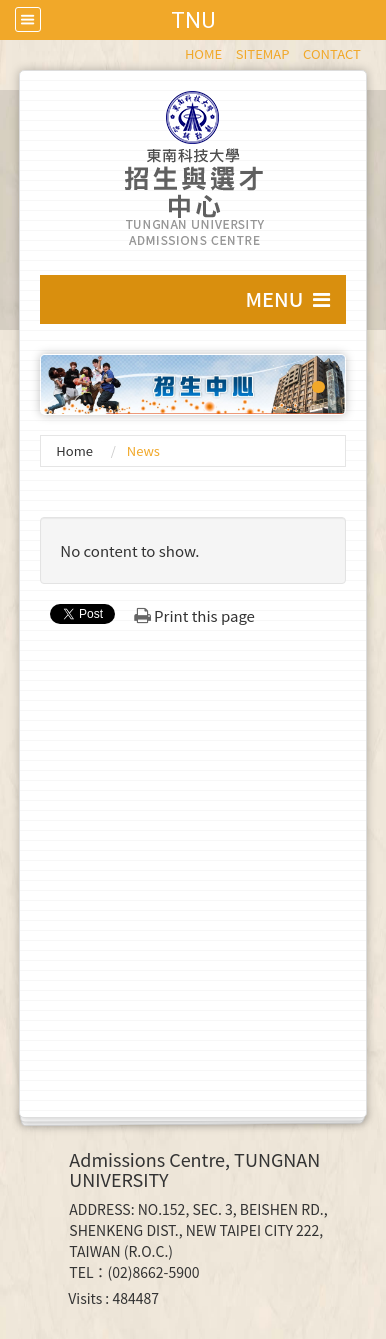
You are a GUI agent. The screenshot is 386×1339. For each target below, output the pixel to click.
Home (74, 450)
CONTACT (332, 53)
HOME (203, 53)
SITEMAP (263, 53)
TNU (193, 20)
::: (175, 50)
